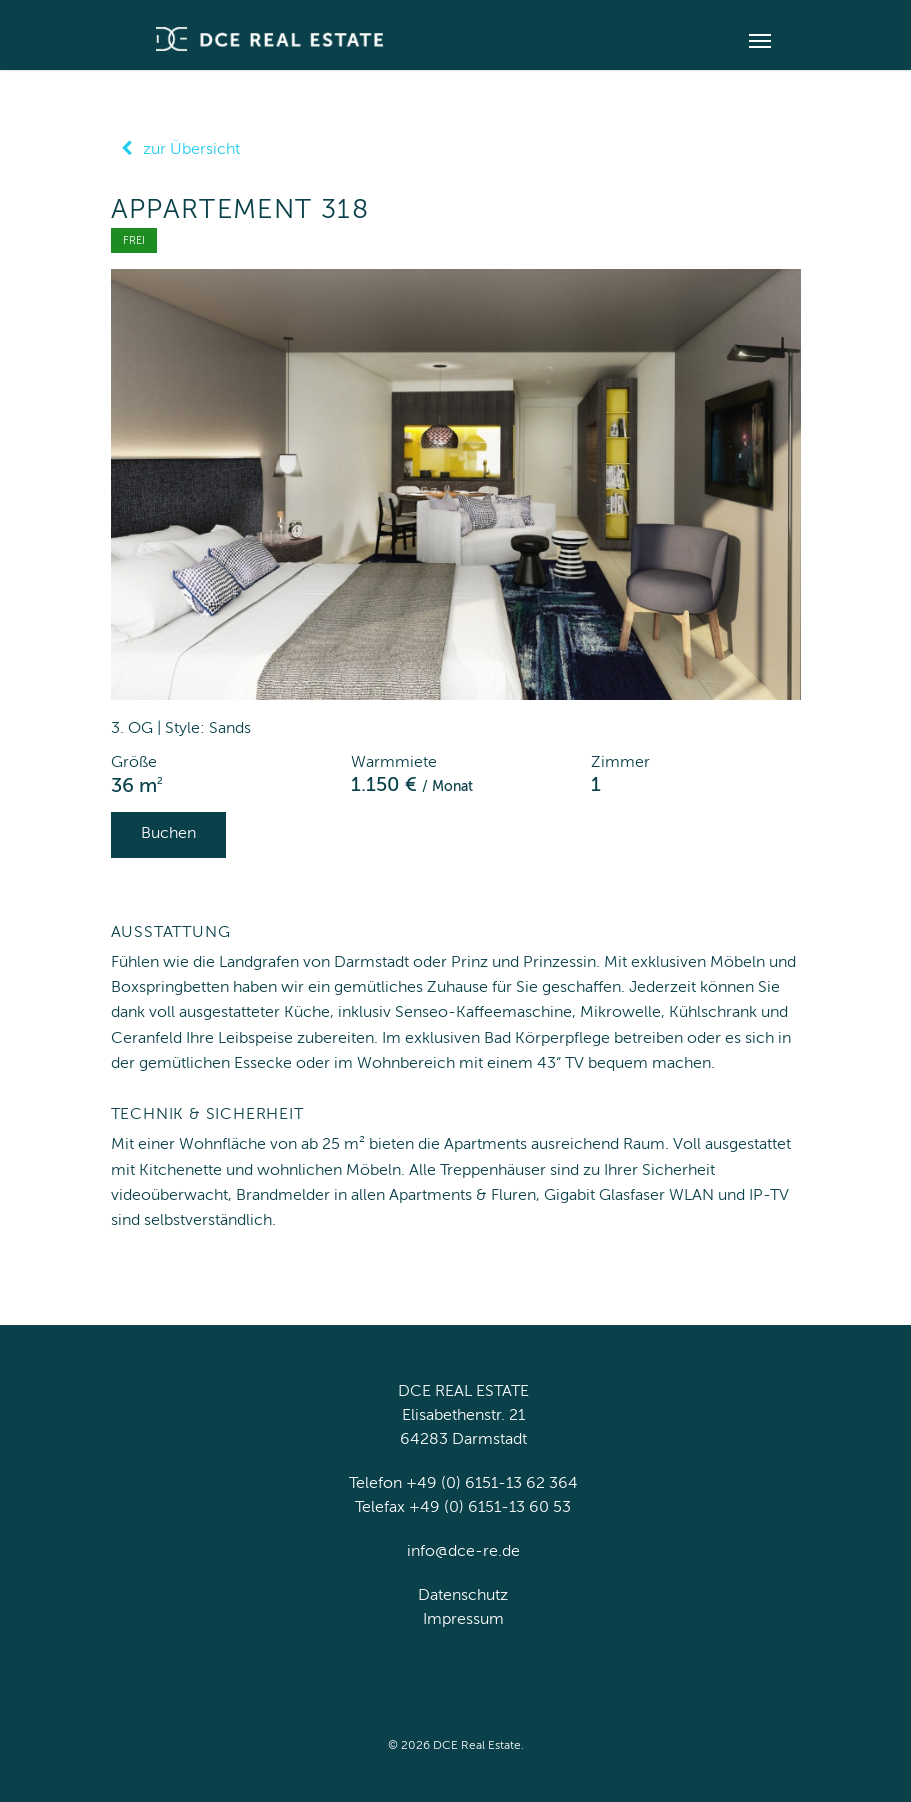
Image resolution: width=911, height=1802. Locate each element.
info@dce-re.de (463, 1552)
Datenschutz (463, 1596)
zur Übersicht (175, 150)
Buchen (168, 834)
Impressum (463, 1620)
